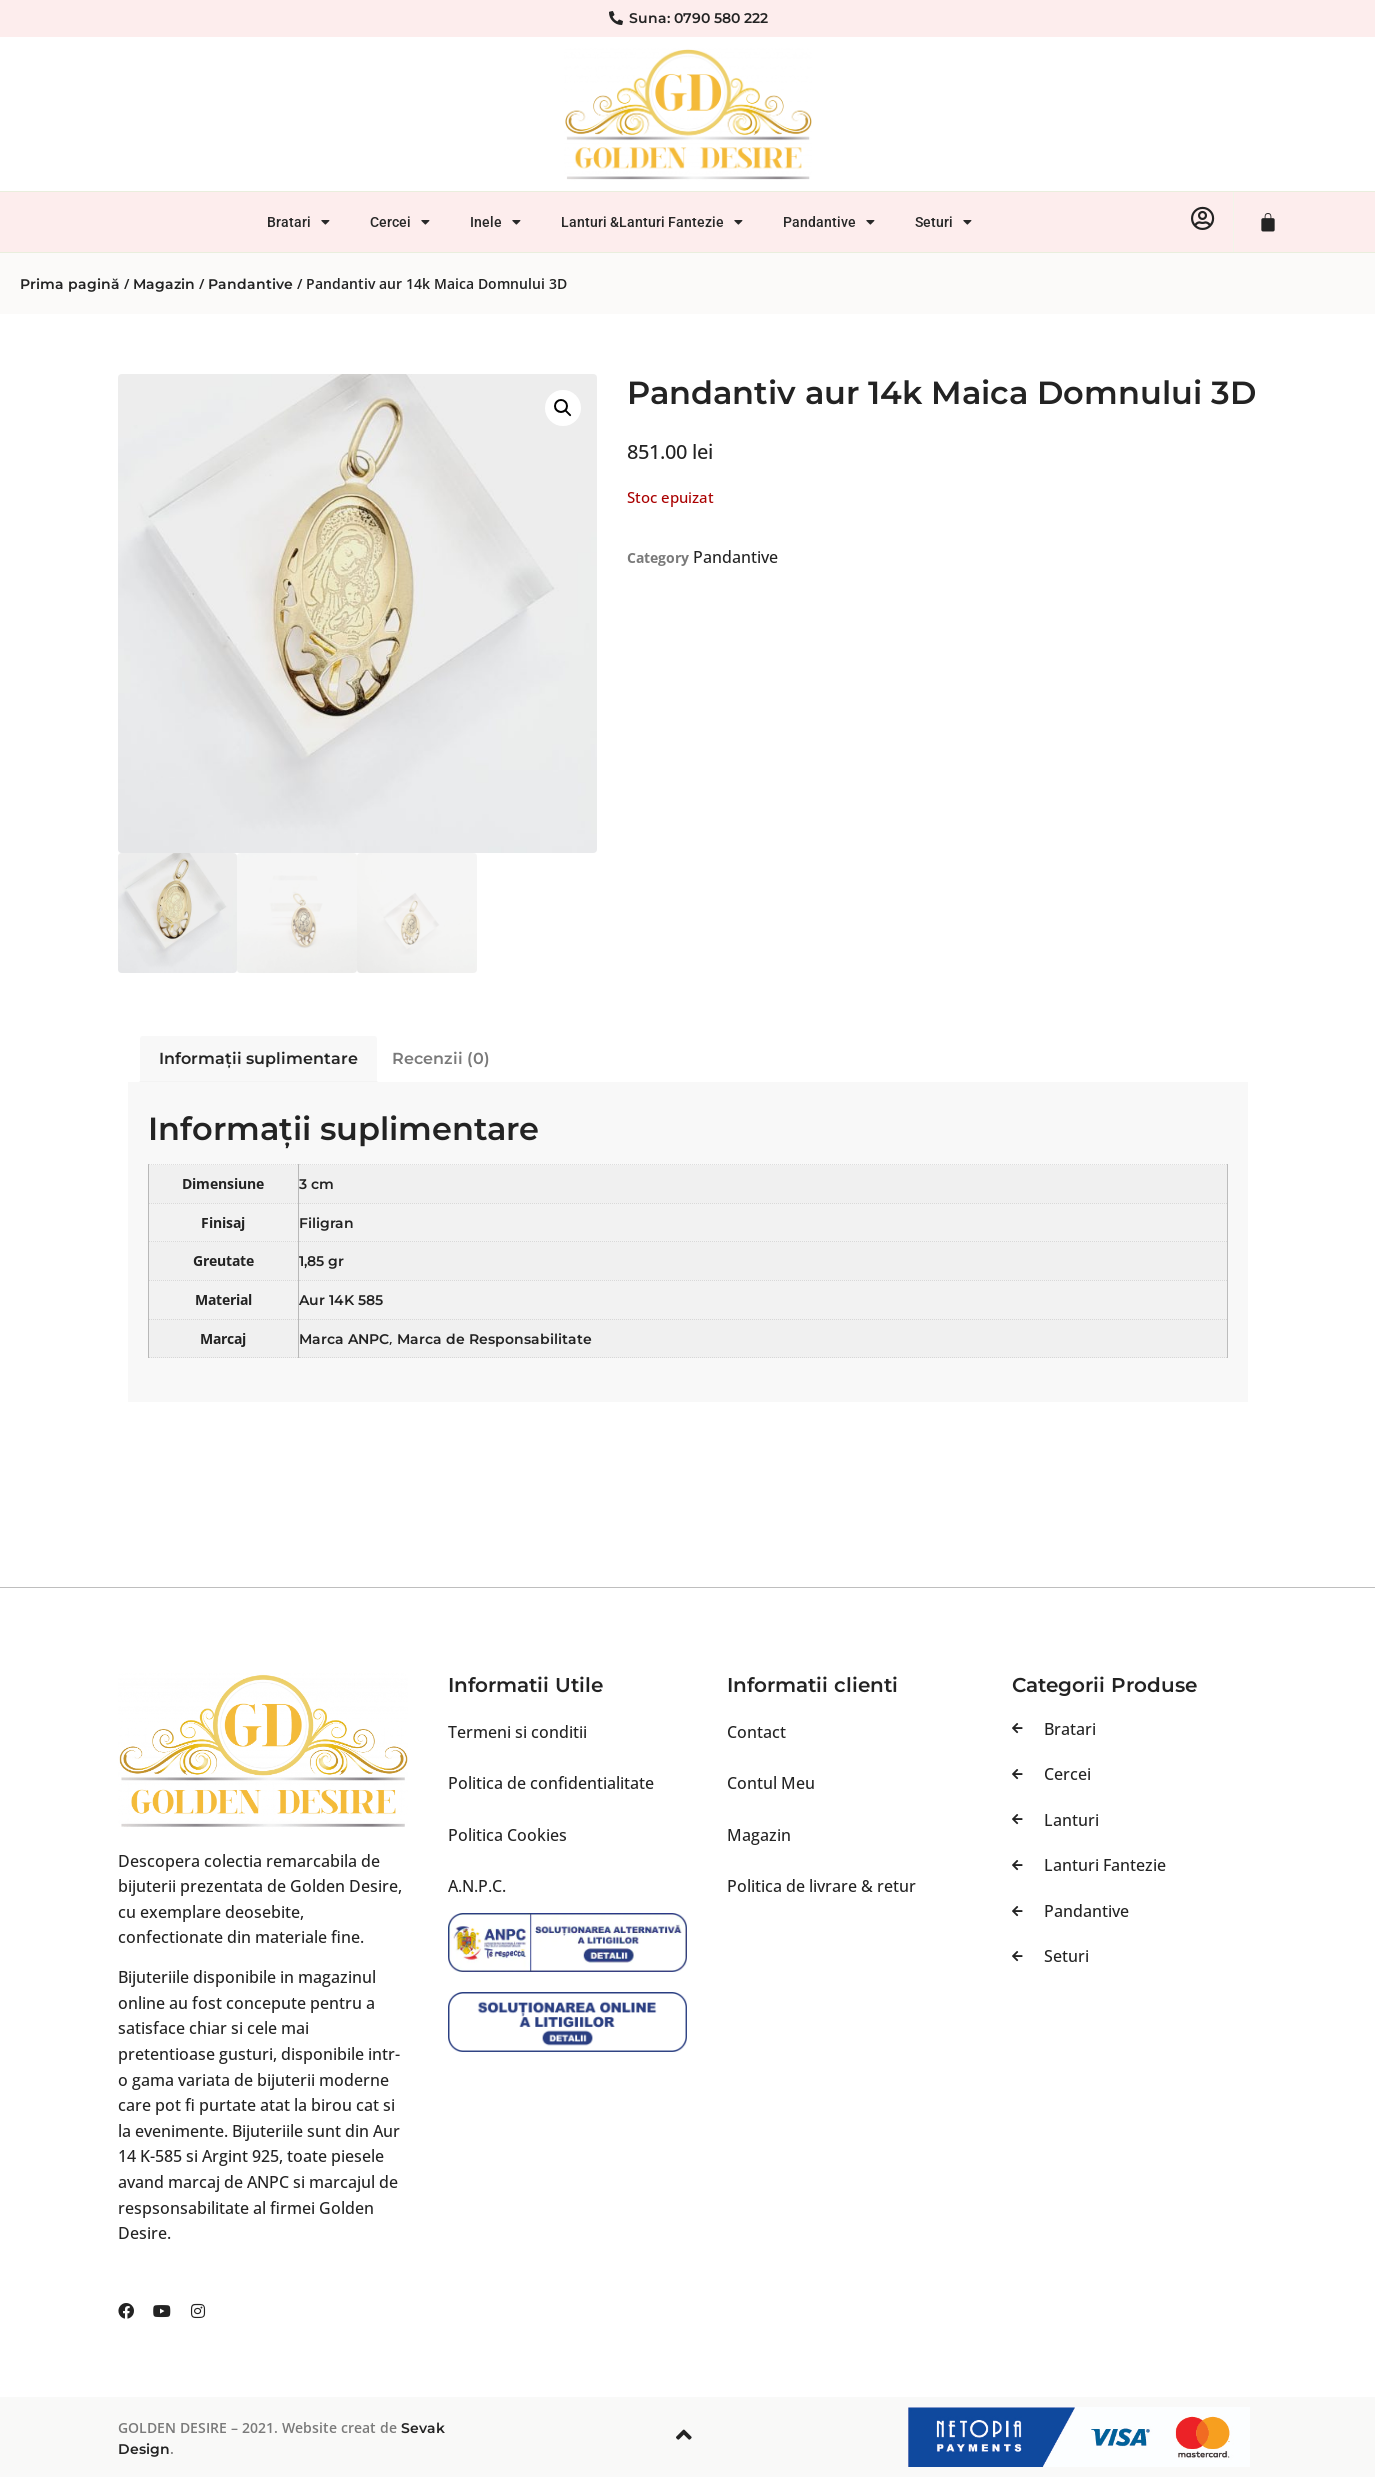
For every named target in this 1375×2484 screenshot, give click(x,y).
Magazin (164, 284)
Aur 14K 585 (341, 1300)
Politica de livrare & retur (821, 1886)
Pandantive (829, 222)
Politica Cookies (507, 1835)
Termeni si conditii (517, 1732)
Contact (756, 1732)
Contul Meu (771, 1783)
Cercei (400, 222)
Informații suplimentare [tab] (258, 1058)
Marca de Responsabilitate (494, 1339)
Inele (495, 222)
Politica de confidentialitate (551, 1783)
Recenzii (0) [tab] (441, 1058)
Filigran (326, 1223)
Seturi (943, 222)
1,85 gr (321, 1261)
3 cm (316, 1184)
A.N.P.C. (477, 1886)
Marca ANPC (344, 1339)
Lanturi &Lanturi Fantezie (652, 222)
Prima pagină (70, 284)
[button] (563, 408)
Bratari (298, 222)
